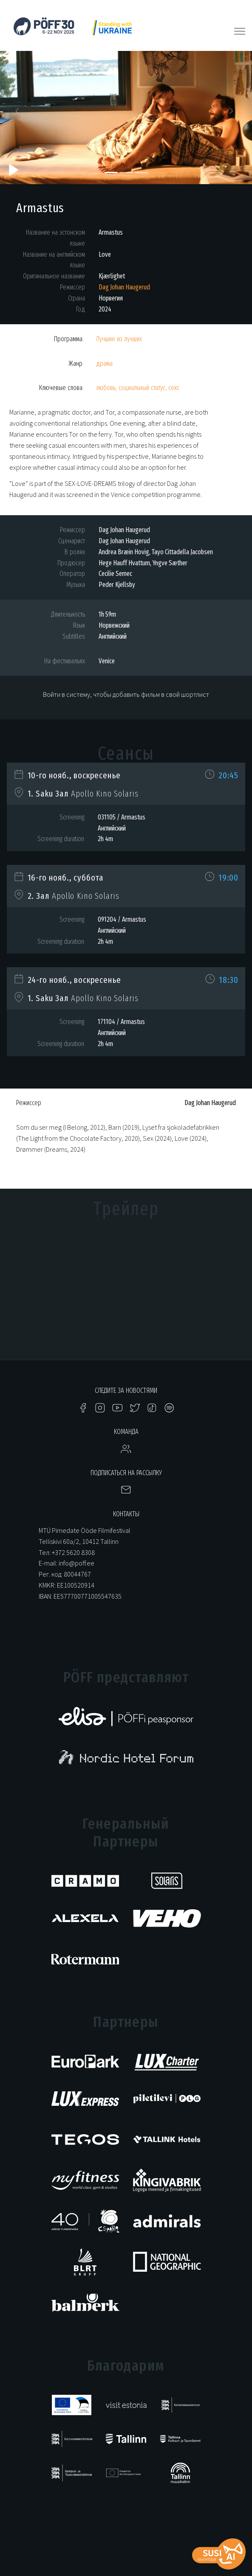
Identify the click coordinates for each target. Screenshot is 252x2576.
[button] (19, 113)
